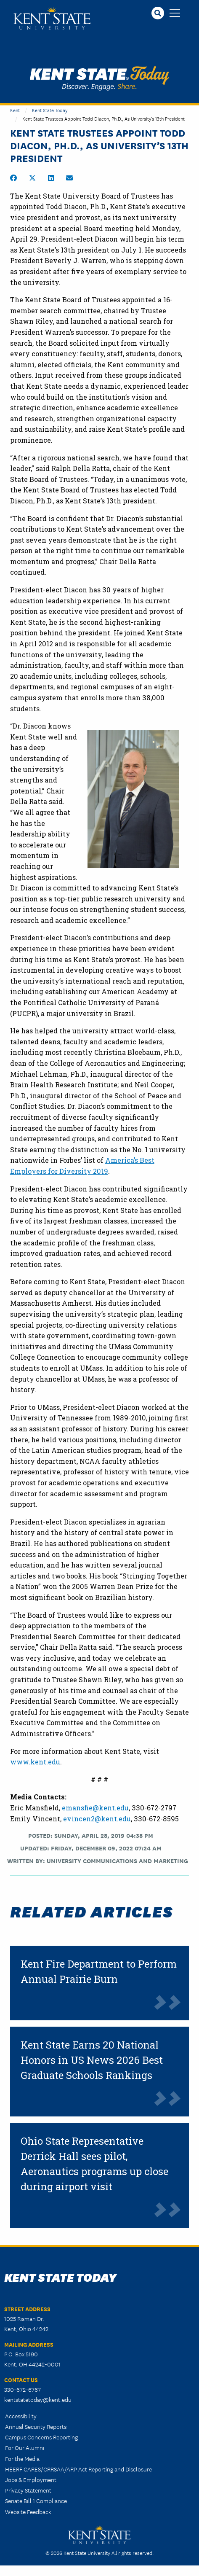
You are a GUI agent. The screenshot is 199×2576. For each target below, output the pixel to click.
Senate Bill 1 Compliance (36, 2500)
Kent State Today (99, 78)
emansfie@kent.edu (95, 1807)
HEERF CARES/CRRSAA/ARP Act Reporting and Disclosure (78, 2469)
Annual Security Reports (35, 2426)
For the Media (22, 2458)
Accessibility (21, 2415)
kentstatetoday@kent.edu (38, 2399)
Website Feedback (28, 2511)
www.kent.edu (35, 1761)
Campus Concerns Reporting (41, 2437)
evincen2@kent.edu (97, 1818)
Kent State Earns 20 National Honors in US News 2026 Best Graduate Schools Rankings (92, 2060)
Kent (15, 110)
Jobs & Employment (30, 2479)
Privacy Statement (28, 2490)
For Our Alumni (24, 2447)
